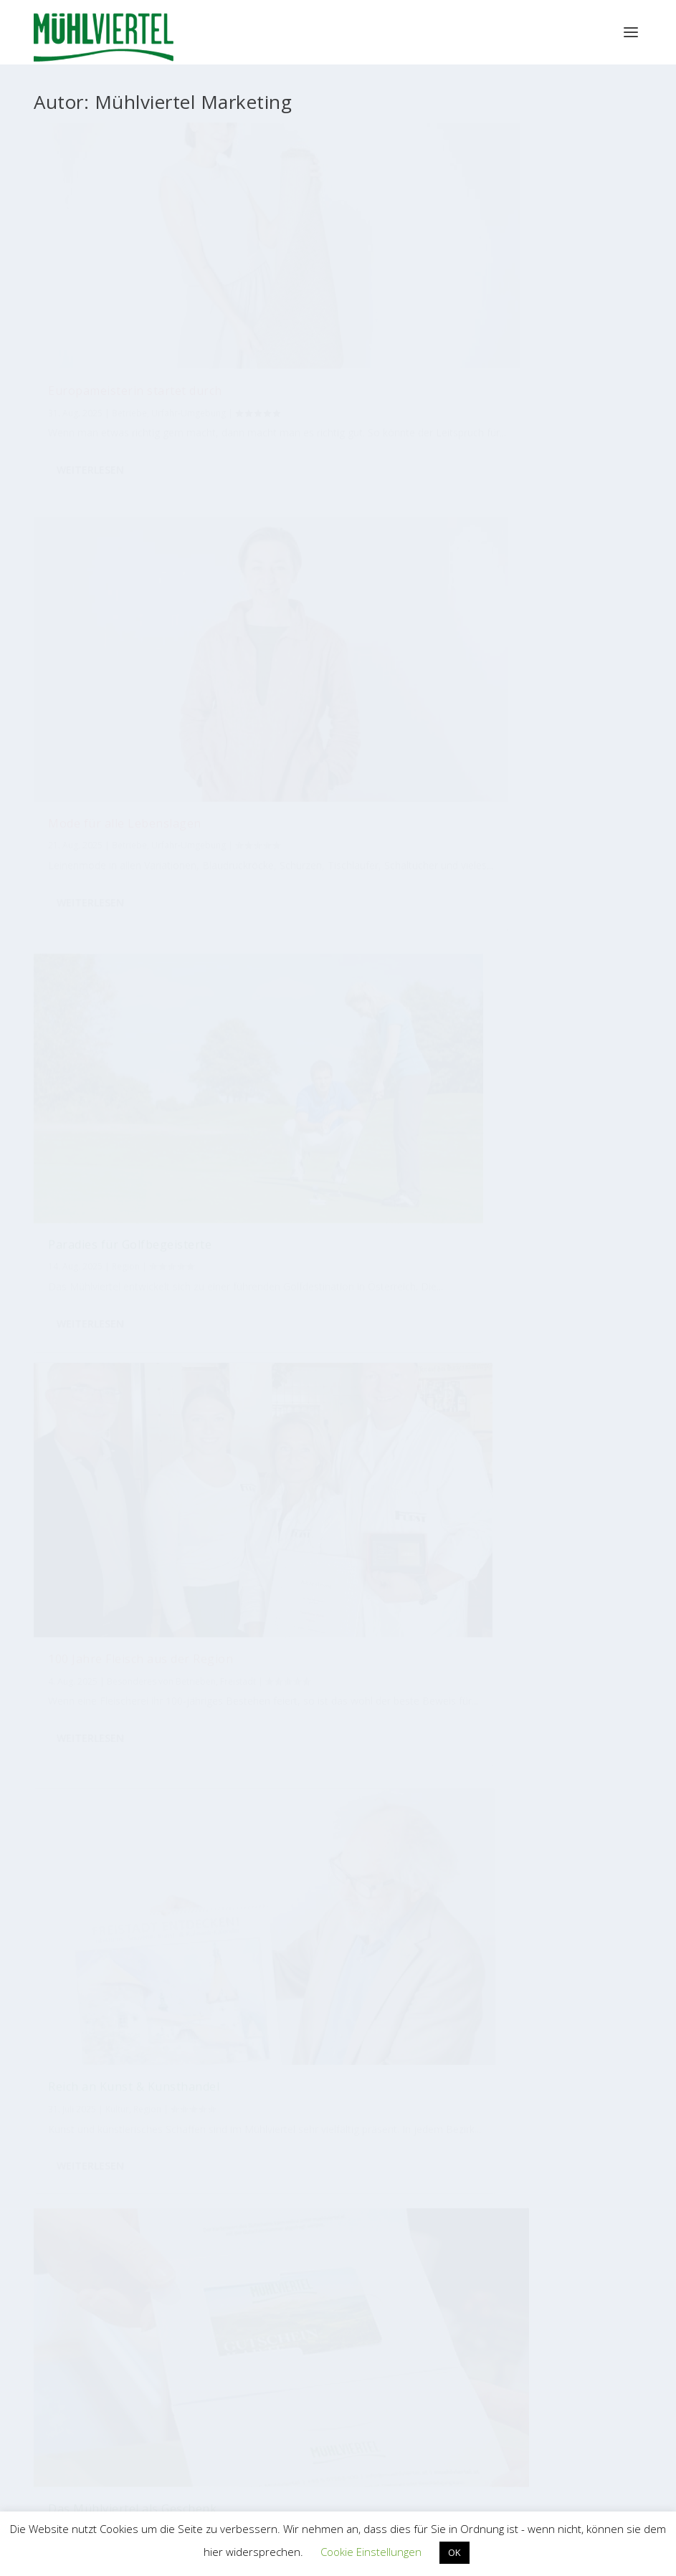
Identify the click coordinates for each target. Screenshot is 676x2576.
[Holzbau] (208, 1860)
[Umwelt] (117, 1897)
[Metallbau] (83, 1789)
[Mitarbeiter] (569, 1701)
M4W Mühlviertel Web (481, 2242)
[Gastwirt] (534, 1758)
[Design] (127, 1798)
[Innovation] (507, 1874)
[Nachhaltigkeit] (487, 1736)
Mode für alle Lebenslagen (333, 259)
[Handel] (176, 1715)
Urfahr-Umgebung (547, 1286)
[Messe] (466, 1838)
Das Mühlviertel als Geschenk (521, 568)
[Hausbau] (468, 1887)
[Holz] (326, 1913)
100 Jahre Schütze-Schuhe (331, 908)
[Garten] (558, 1910)
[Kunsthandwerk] (364, 1717)
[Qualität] (403, 1758)
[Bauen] (169, 1841)
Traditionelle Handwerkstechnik (310, 1227)
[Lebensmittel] (386, 1833)
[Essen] (407, 1710)
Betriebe (129, 295)
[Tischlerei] (197, 1814)
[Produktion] (307, 1720)
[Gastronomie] (165, 1786)
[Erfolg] (144, 1715)
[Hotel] (271, 1878)
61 (173, 1473)
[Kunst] (586, 1746)
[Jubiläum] (332, 1857)
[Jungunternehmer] (427, 1868)
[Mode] (147, 1877)
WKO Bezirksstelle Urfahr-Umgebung (164, 2447)
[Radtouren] (342, 1741)
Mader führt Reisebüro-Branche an (534, 1242)
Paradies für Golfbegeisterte (511, 266)
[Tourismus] (99, 1831)
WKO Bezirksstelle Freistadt (143, 2375)
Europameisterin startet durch (117, 266)
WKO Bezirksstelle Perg (133, 2399)
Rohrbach (112, 944)
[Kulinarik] (254, 1829)
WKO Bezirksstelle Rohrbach (145, 2423)
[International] (418, 1803)
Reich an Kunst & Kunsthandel (305, 592)
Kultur (326, 622)
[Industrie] (594, 1776)
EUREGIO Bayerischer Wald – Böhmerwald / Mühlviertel (450, 2376)
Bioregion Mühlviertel (481, 2103)
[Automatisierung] (551, 1804)
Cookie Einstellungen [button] (371, 2551)
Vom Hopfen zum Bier (111, 906)
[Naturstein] (387, 1918)
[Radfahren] (167, 1743)
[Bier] (198, 1910)
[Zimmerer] (445, 1917)
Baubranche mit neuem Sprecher (532, 909)
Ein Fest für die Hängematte (128, 1216)
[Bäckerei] (108, 1739)
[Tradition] (457, 1699)
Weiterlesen (90, 401)
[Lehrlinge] (552, 1856)
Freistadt (110, 634)
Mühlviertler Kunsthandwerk (195, 2242)
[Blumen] (272, 1701)
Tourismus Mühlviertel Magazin (195, 2103)
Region (356, 622)
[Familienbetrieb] (305, 1791)
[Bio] (501, 1806)
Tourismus (577, 597)
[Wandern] (590, 1821)
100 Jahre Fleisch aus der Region (119, 590)
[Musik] (580, 1889)
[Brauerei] (247, 1915)
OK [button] (454, 2552)
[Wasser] (373, 1789)
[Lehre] (436, 1739)
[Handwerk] (241, 1740)
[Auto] (307, 1878)
